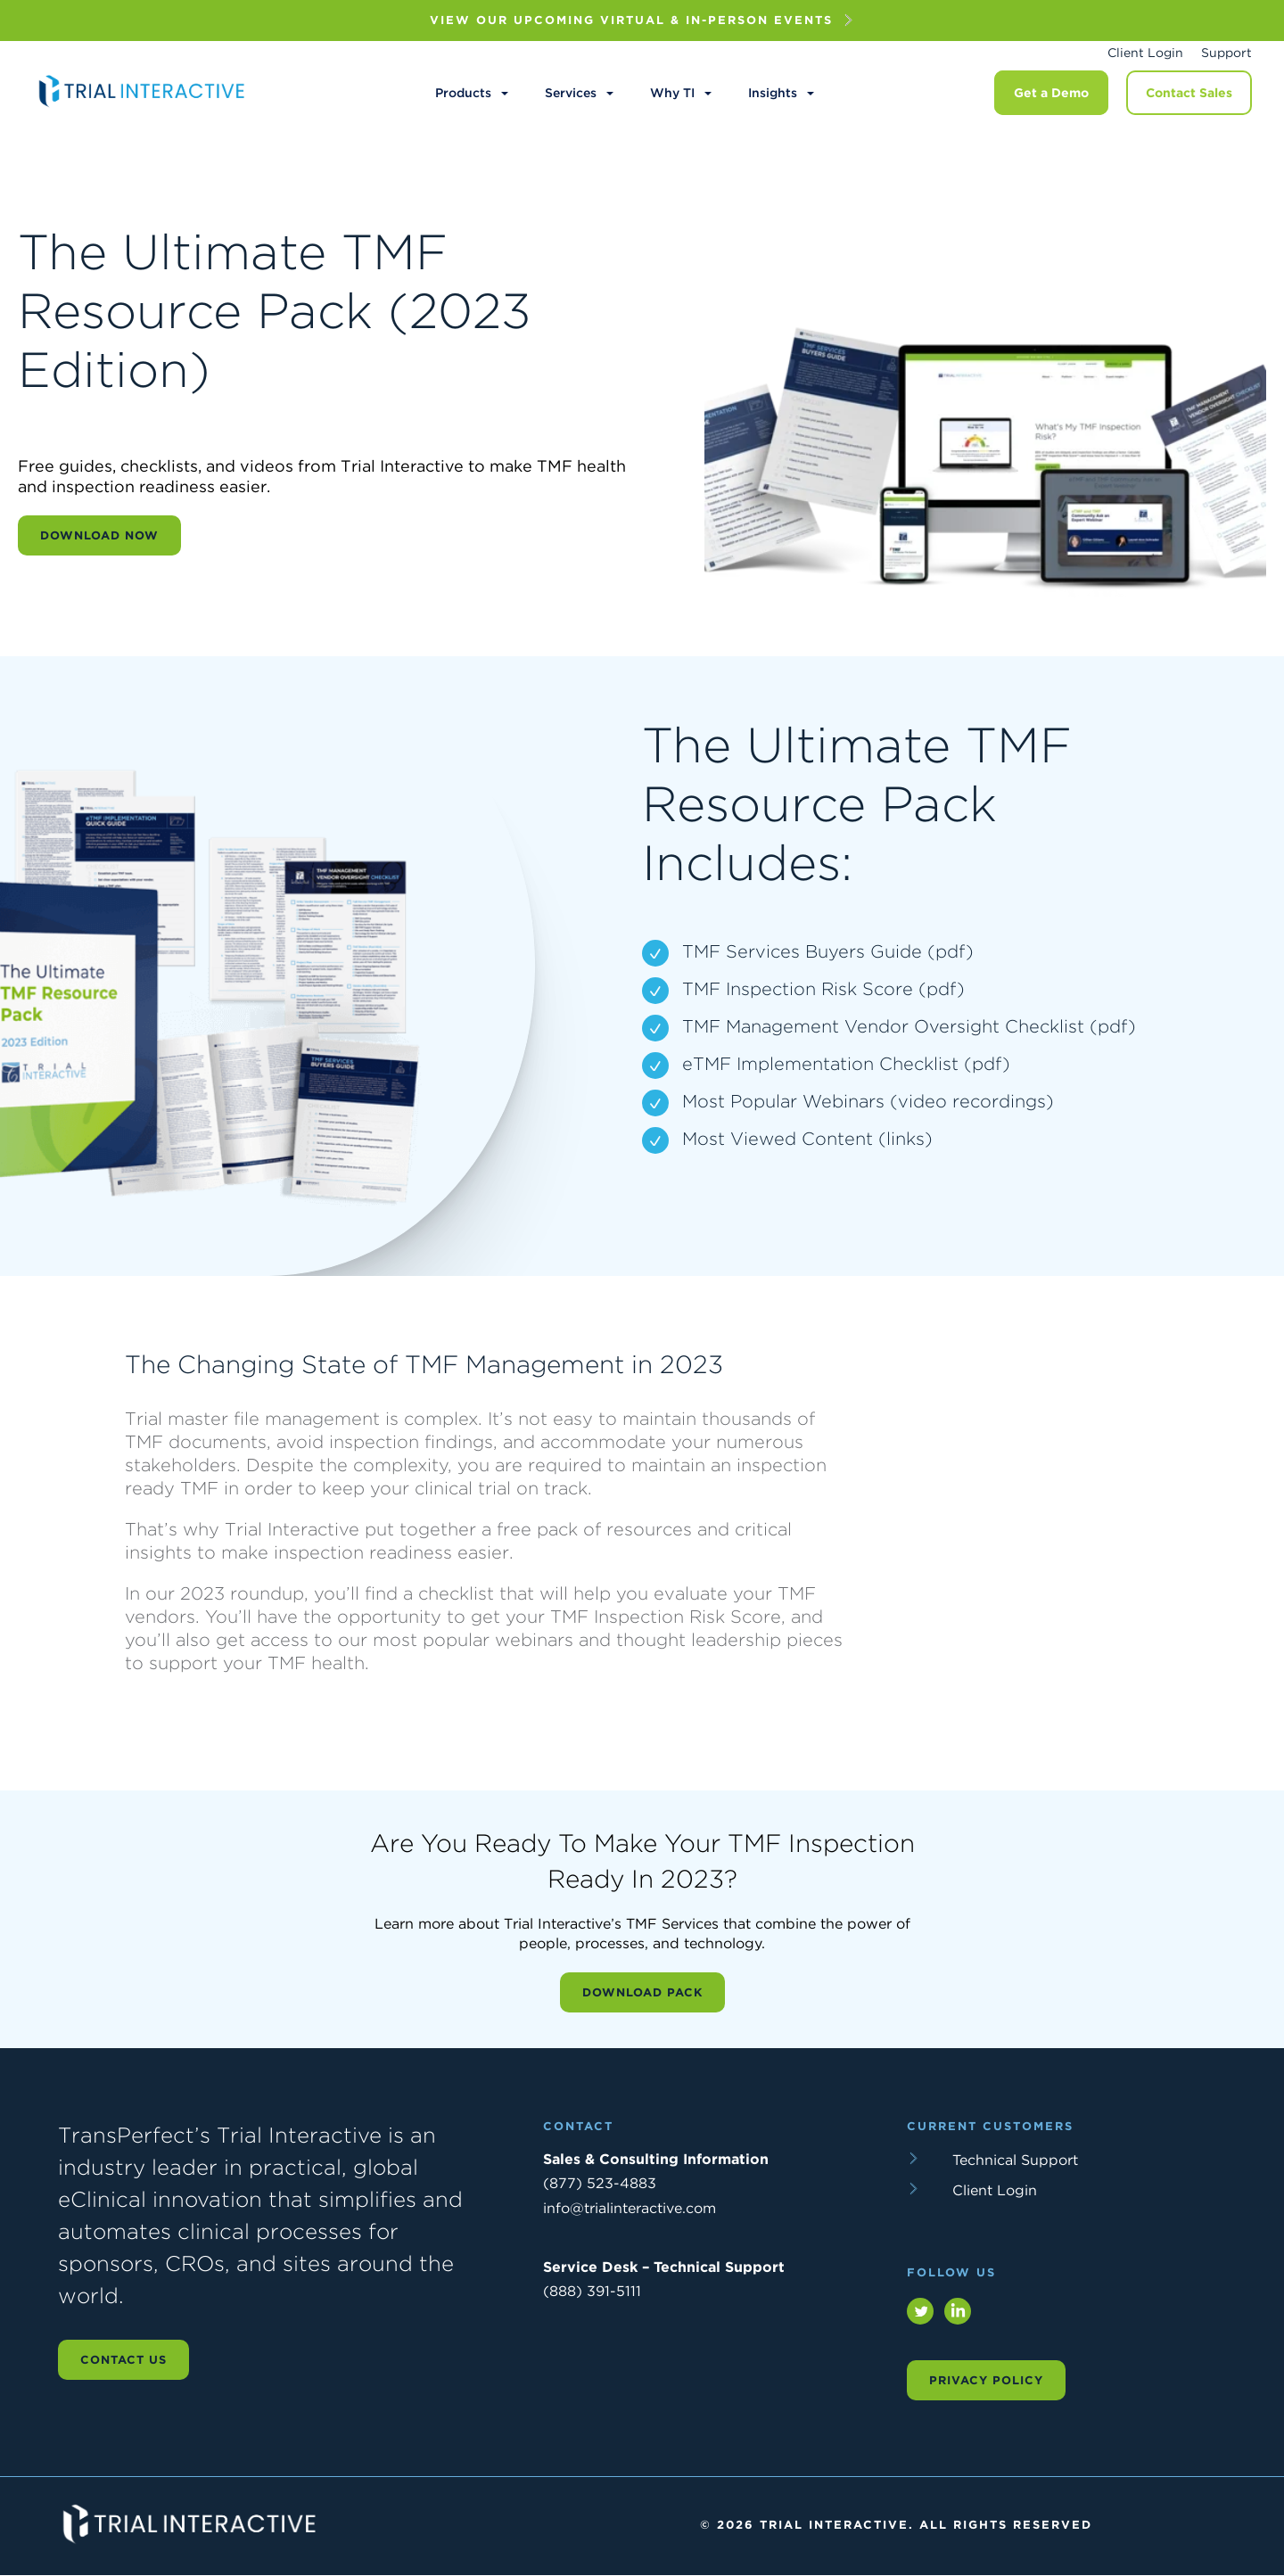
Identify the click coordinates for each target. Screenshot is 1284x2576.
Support (1226, 52)
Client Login (1145, 52)
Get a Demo (1051, 93)
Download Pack (642, 1992)
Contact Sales (1189, 93)
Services (571, 93)
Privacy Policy (986, 2380)
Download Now (99, 535)
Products (463, 93)
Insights (772, 93)
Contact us (123, 2359)
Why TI (672, 93)
